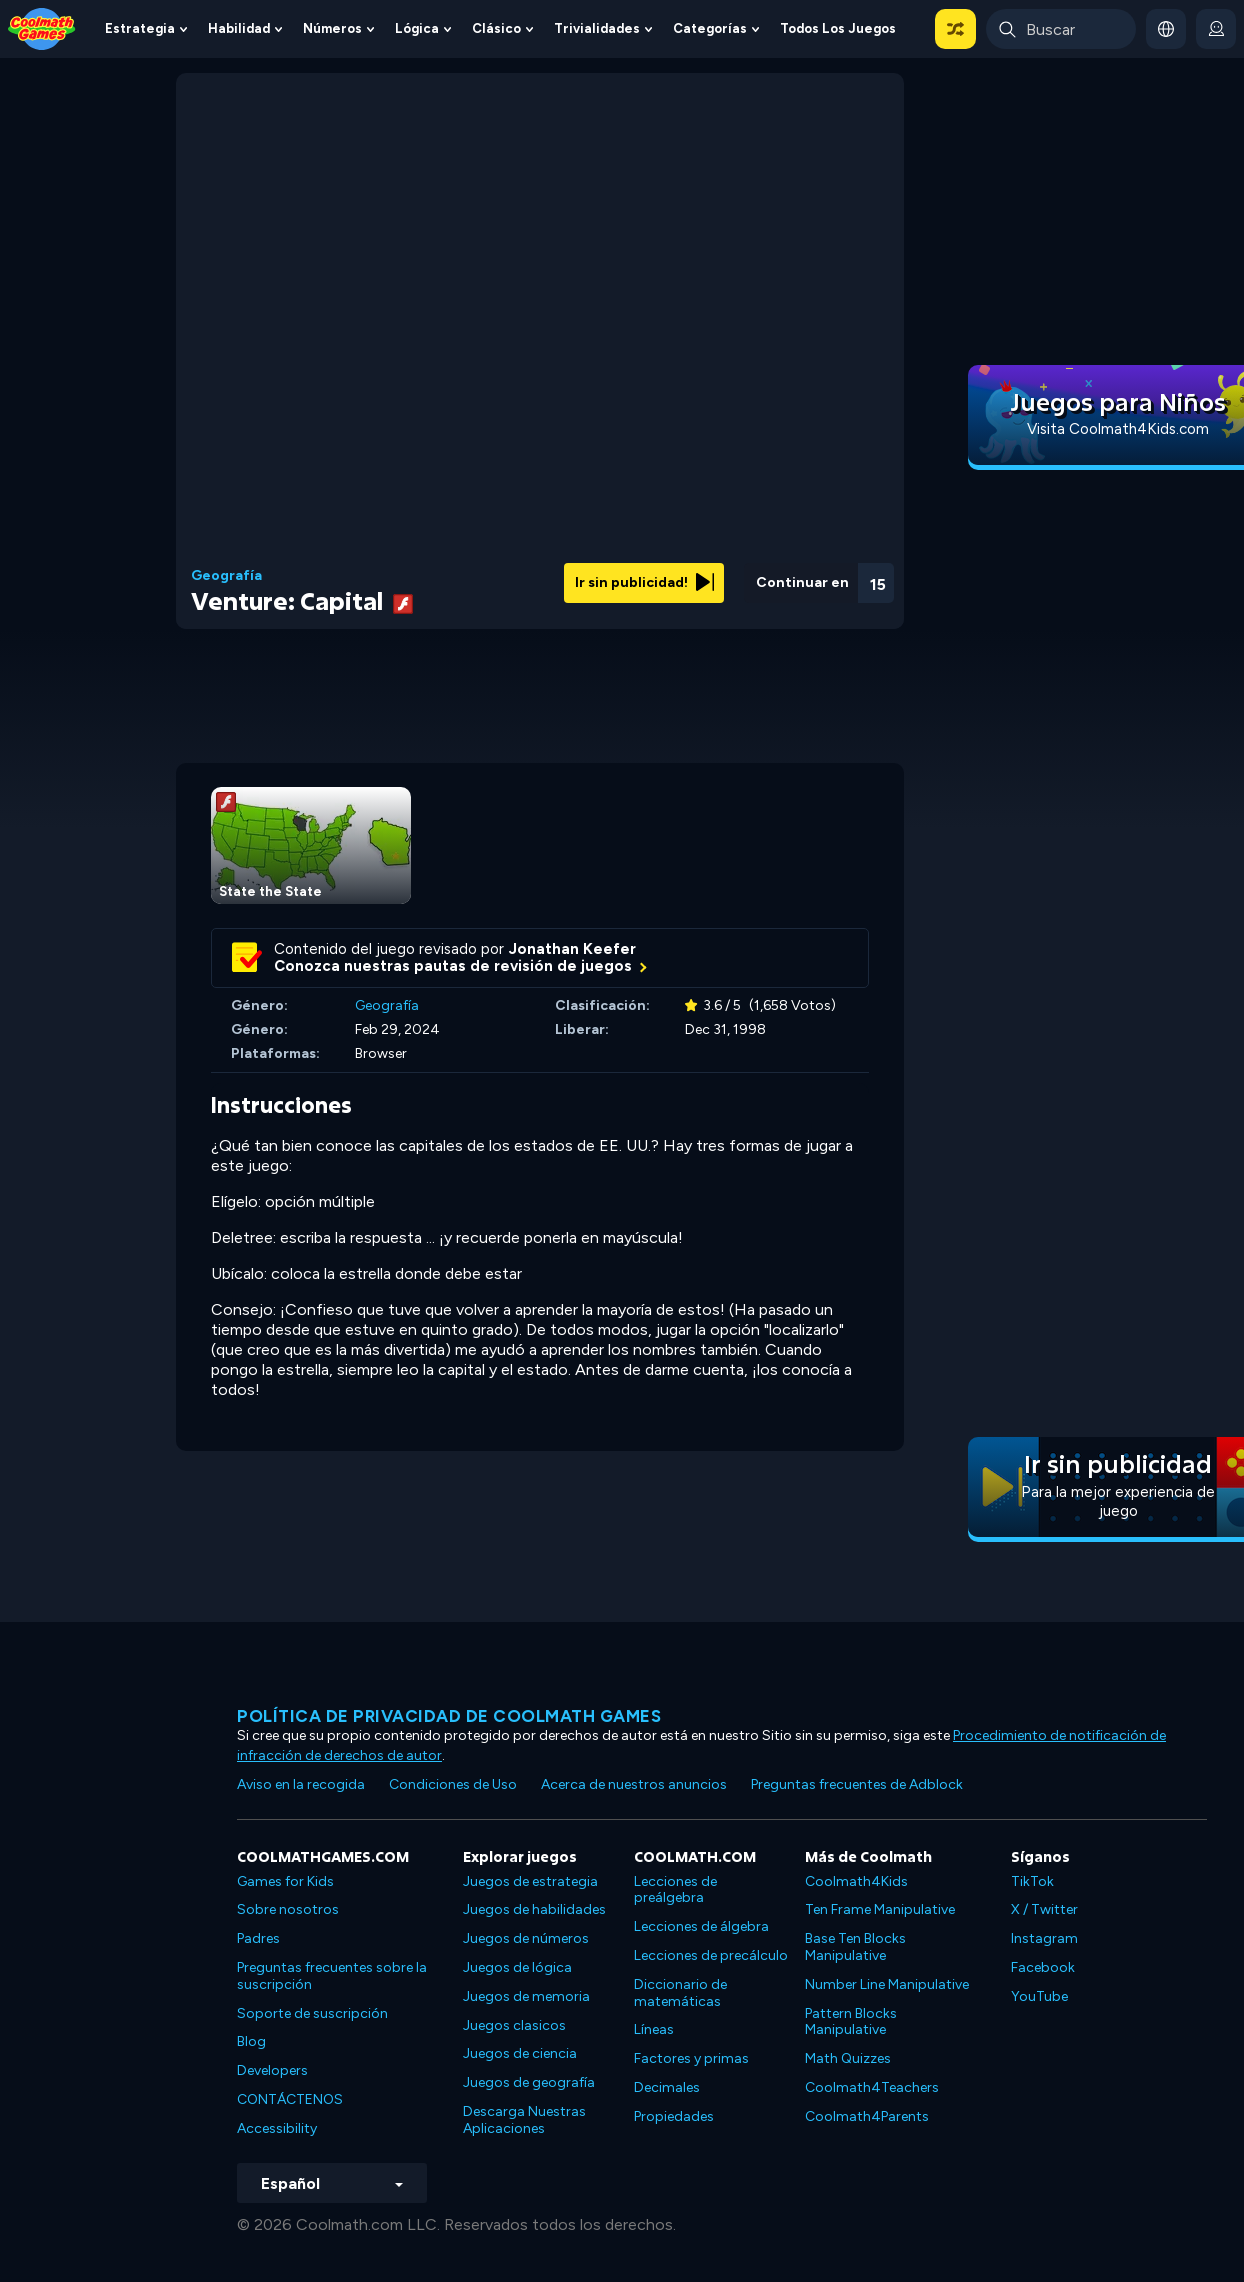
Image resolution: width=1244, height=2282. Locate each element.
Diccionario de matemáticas (680, 1993)
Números (332, 28)
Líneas (654, 2029)
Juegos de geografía (529, 2082)
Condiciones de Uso (453, 1784)
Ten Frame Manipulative (880, 1909)
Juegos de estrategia (530, 1881)
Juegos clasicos (514, 2025)
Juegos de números (526, 1938)
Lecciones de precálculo (711, 1955)
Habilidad (239, 28)
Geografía (226, 576)
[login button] (1216, 29)
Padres (258, 1938)
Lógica (417, 28)
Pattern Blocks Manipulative (851, 2022)
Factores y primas (691, 2058)
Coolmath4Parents (867, 2116)
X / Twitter (1044, 1909)
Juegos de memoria (526, 1996)
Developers (272, 2070)
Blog (251, 2041)
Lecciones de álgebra (701, 1926)
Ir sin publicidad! (644, 582)
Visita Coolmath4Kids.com (1118, 429)
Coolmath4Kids (856, 1881)
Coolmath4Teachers (872, 2087)
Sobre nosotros (288, 1909)
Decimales (667, 2087)
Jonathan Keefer (572, 949)
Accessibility (277, 2128)
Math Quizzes (848, 2058)
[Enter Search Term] (1061, 29)
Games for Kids (285, 1881)
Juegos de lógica (517, 1967)
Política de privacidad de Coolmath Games (449, 1716)
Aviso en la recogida (301, 1784)
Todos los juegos (838, 28)
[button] (955, 29)
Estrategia (140, 28)
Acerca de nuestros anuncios (634, 1784)
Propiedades (674, 2116)
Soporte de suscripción (312, 2013)
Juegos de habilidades (534, 1909)
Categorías (710, 28)
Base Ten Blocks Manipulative (855, 1947)
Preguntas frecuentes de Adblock (857, 1784)
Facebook (1043, 1967)
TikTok (1032, 1881)
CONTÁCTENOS (290, 2099)
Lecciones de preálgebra (675, 1890)
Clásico (496, 28)
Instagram (1044, 1938)
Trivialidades (597, 28)
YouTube (1039, 1996)
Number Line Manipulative (887, 1984)
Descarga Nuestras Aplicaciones (524, 2120)
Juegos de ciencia (520, 2053)
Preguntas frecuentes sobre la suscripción (332, 1976)
